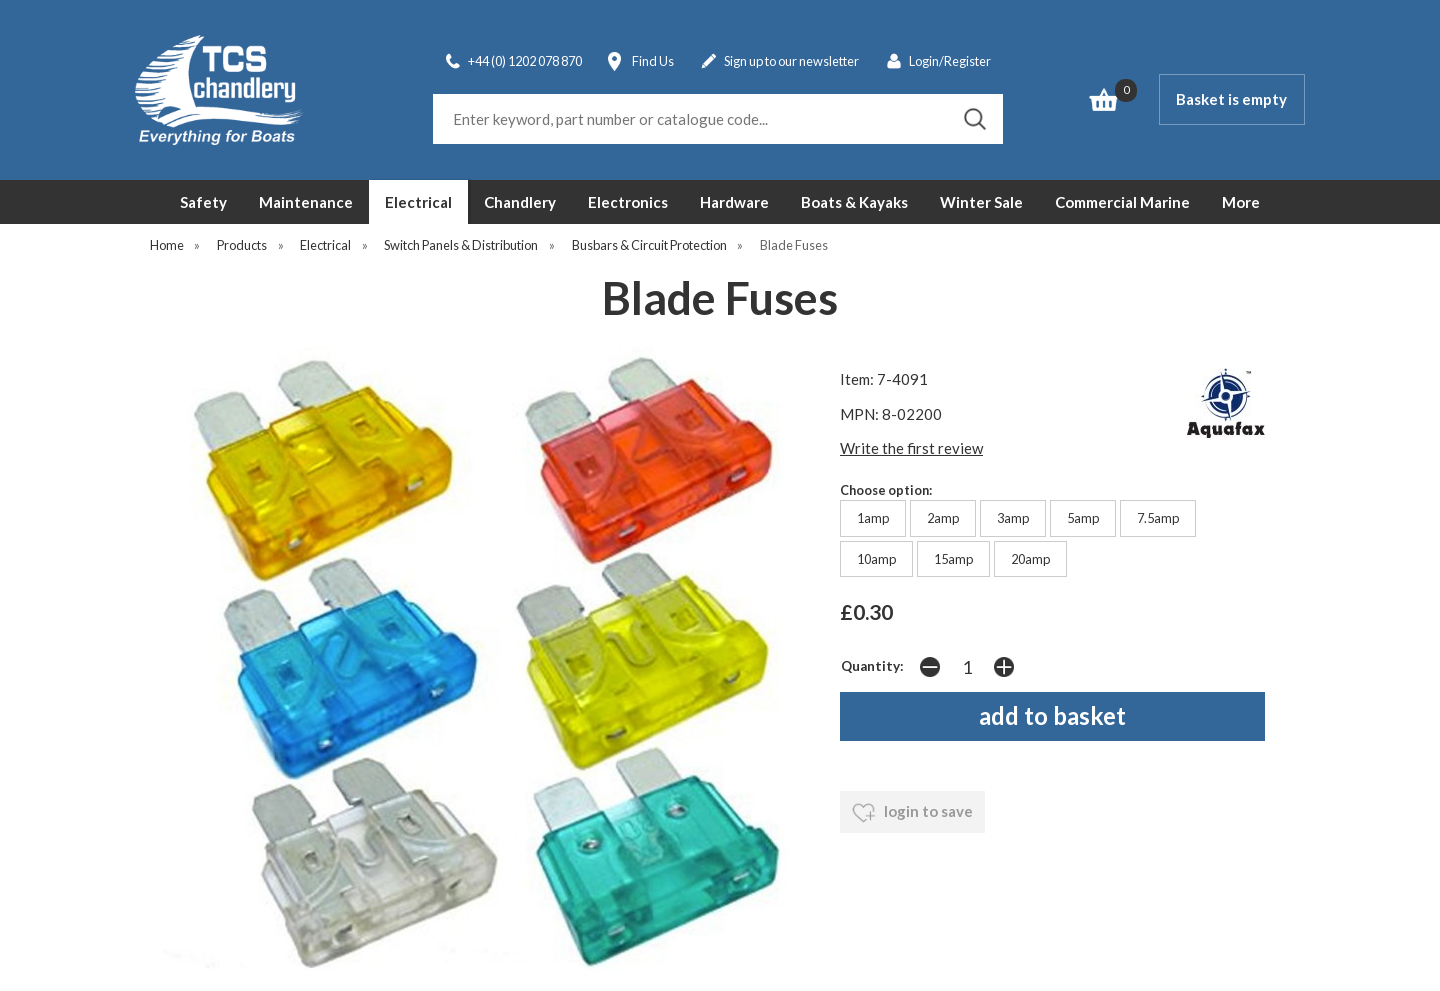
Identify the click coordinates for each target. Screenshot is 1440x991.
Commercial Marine (1122, 202)
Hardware (734, 202)
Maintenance (306, 202)
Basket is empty (1231, 99)
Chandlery (520, 202)
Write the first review (911, 448)
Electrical (418, 202)
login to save (912, 813)
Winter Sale (981, 202)
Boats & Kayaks (854, 202)
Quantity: (872, 666)
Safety (203, 202)
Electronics (628, 202)
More (1241, 202)
